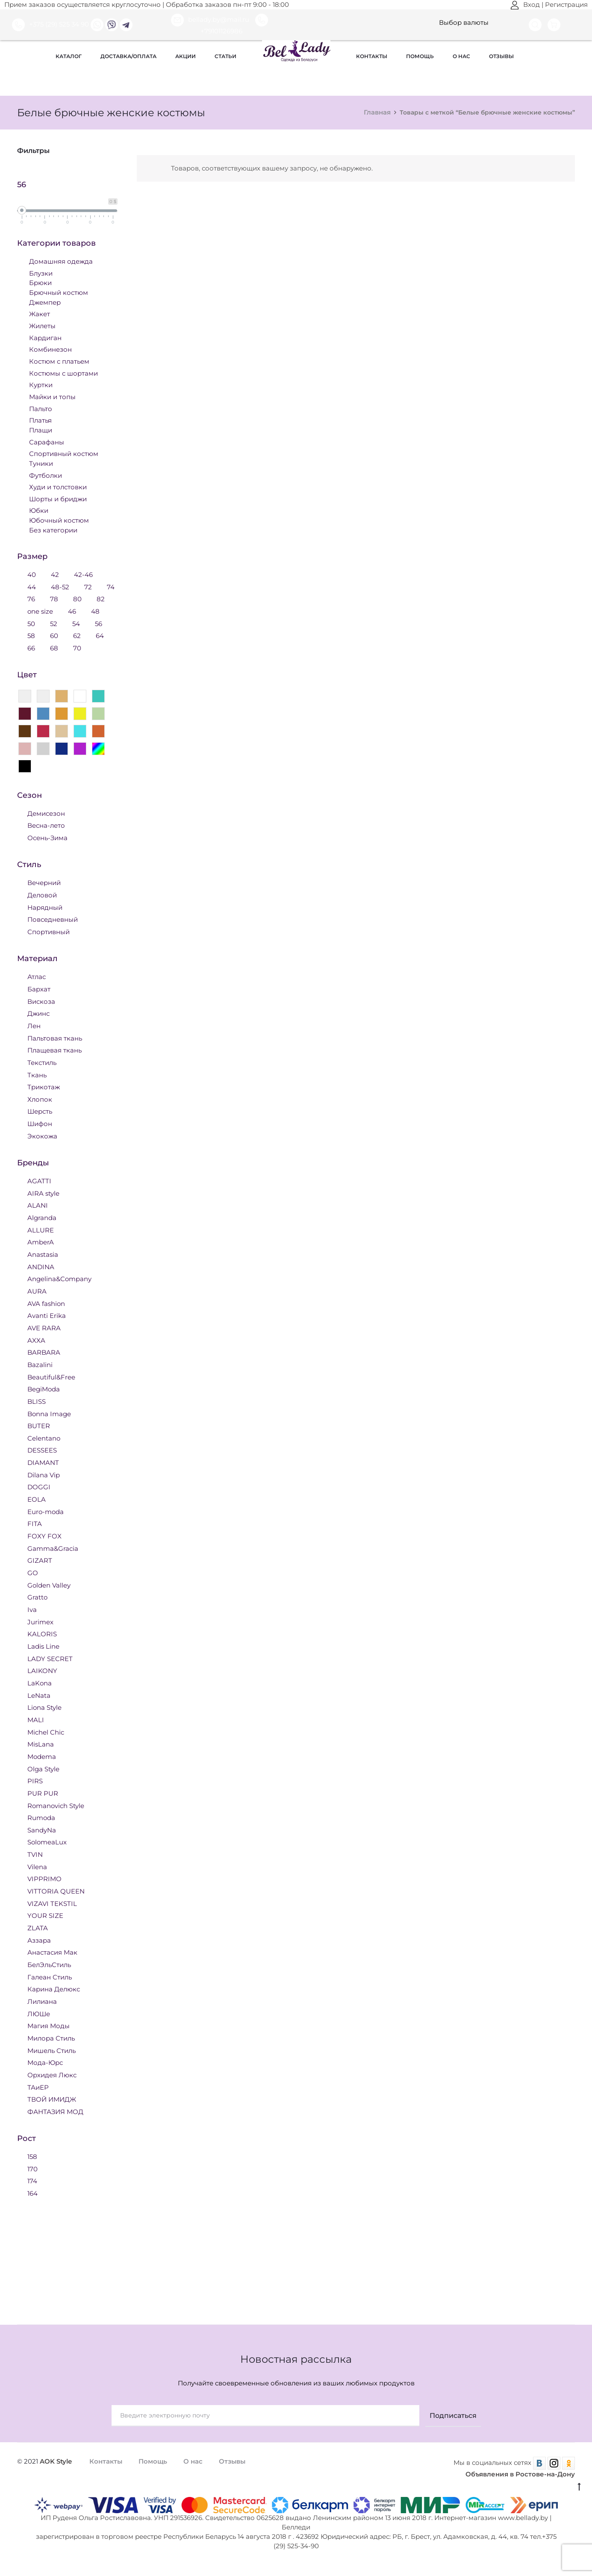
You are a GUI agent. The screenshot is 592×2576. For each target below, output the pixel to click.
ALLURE (40, 1229)
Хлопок (39, 1099)
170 (32, 2168)
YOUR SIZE (45, 1915)
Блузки (41, 273)
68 (54, 647)
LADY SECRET (50, 1658)
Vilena (37, 1866)
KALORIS (42, 1633)
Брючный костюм (58, 292)
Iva (32, 1609)
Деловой (42, 894)
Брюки (40, 282)
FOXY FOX (44, 1535)
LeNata (38, 1695)
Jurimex (40, 1621)
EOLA (36, 1499)
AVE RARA (44, 1327)
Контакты (371, 56)
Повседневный (52, 919)
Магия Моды (48, 2025)
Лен (34, 1025)
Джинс (38, 1013)
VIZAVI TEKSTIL (52, 1903)
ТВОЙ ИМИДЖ (51, 2099)
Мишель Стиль (51, 2050)
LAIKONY (42, 1670)
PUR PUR (42, 1793)
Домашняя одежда (61, 261)
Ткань (37, 1074)
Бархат (38, 988)
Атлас (36, 976)
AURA (37, 1291)
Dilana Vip (43, 1474)
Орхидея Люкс (52, 2074)
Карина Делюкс (53, 1988)
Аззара (39, 1940)
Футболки (45, 475)
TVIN (35, 1854)
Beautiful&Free (51, 1376)
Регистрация (566, 5)
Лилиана (42, 2001)
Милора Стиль (51, 2038)
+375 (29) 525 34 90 (50, 24)
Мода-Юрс (45, 2062)
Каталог (69, 56)
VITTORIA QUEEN (56, 1891)
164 (32, 2193)
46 (72, 611)
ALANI (37, 1205)
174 (32, 2180)
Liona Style (44, 1707)
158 (32, 2156)
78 (54, 598)
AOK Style (56, 2461)
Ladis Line (43, 1646)
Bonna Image (49, 1413)
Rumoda (41, 1817)
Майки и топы (52, 396)
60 (54, 635)
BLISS (36, 1401)
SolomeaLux (47, 1841)
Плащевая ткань (54, 1050)
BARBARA (43, 1352)
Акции (185, 56)
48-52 (60, 586)
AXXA (36, 1340)
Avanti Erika (46, 1315)
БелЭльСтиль (49, 1964)
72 (88, 586)
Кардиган (45, 337)
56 (98, 623)
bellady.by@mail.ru (211, 20)
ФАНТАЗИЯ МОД (55, 2111)
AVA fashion (46, 1303)
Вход (525, 5)
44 (31, 586)
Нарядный (44, 907)
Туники (41, 463)
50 (31, 623)
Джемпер (45, 302)
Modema (41, 1756)
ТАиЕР (38, 2087)
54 (76, 623)
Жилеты (42, 325)
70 (77, 647)
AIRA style (43, 1193)
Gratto (37, 1597)
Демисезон (46, 813)
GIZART (39, 1560)
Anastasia (42, 1254)
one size (40, 611)
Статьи (225, 56)
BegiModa (43, 1388)
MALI (35, 1719)
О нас (461, 56)
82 (101, 598)
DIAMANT (43, 1462)
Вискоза (41, 1001)
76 (31, 598)
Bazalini (40, 1364)
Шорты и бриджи (58, 498)
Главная (377, 112)
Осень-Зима (47, 837)
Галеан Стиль (49, 1976)
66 (31, 647)
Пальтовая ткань (54, 1038)
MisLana (40, 1744)
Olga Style (43, 1768)
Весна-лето (46, 825)
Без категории (53, 529)
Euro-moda (45, 1511)
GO (32, 1572)
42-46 (83, 574)
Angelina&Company (59, 1278)
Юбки (38, 510)
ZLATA (37, 1927)
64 (100, 635)
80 (77, 598)
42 (55, 574)
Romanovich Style (55, 1805)
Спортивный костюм (63, 453)
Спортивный (48, 931)
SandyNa (41, 1829)
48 (95, 611)
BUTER (38, 1425)
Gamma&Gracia (52, 1548)
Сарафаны (46, 441)
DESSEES (42, 1450)
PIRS (35, 1780)
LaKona (39, 1682)
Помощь (420, 56)
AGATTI (39, 1180)
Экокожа (42, 1135)
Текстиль (41, 1062)
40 (31, 574)
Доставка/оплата (128, 56)
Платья (40, 420)
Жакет (39, 313)
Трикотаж (43, 1086)
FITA (34, 1523)
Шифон (39, 1123)
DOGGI (38, 1486)
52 (53, 623)
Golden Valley (49, 1585)
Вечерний (44, 882)
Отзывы (501, 56)
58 (31, 635)
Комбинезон (50, 349)
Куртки (41, 384)
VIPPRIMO (44, 1878)
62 (77, 635)
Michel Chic (45, 1732)
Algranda (41, 1217)
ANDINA (40, 1266)
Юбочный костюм (59, 520)
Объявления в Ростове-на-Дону (520, 2474)
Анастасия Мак (52, 1952)
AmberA (40, 1241)
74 (111, 586)
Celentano (43, 1438)
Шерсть (39, 1111)
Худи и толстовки (58, 486)
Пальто (40, 408)
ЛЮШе (38, 2013)
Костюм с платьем (59, 361)
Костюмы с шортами (63, 373)
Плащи (40, 429)
